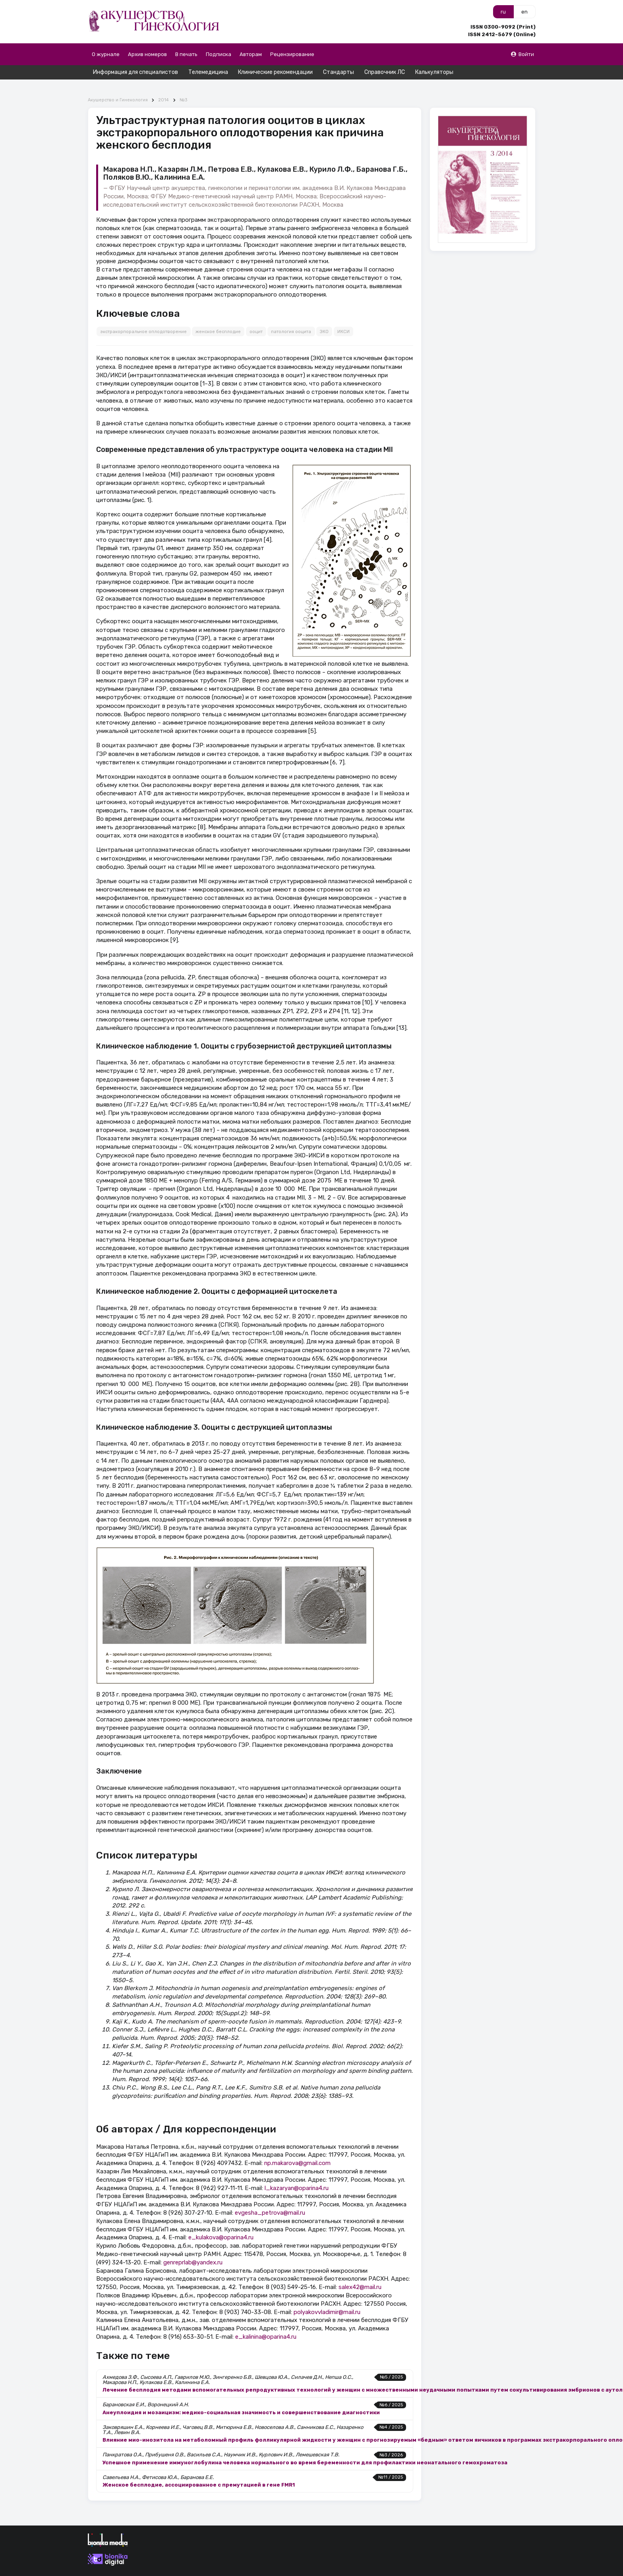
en (524, 12)
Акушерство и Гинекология (118, 86)
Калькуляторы (434, 72)
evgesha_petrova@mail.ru (270, 2198)
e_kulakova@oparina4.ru (220, 2223)
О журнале (106, 54)
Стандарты (338, 72)
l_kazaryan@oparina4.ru (297, 2173)
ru (503, 12)
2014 (163, 86)
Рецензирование (292, 54)
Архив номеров (147, 54)
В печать (186, 54)
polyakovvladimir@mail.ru (327, 2297)
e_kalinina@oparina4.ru (265, 2322)
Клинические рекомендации (275, 72)
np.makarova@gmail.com (297, 2149)
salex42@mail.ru (360, 2273)
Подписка (218, 54)
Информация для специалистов (135, 72)
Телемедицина (208, 72)
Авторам (251, 54)
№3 (183, 86)
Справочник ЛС (384, 72)
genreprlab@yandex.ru (192, 2248)
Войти (522, 54)
